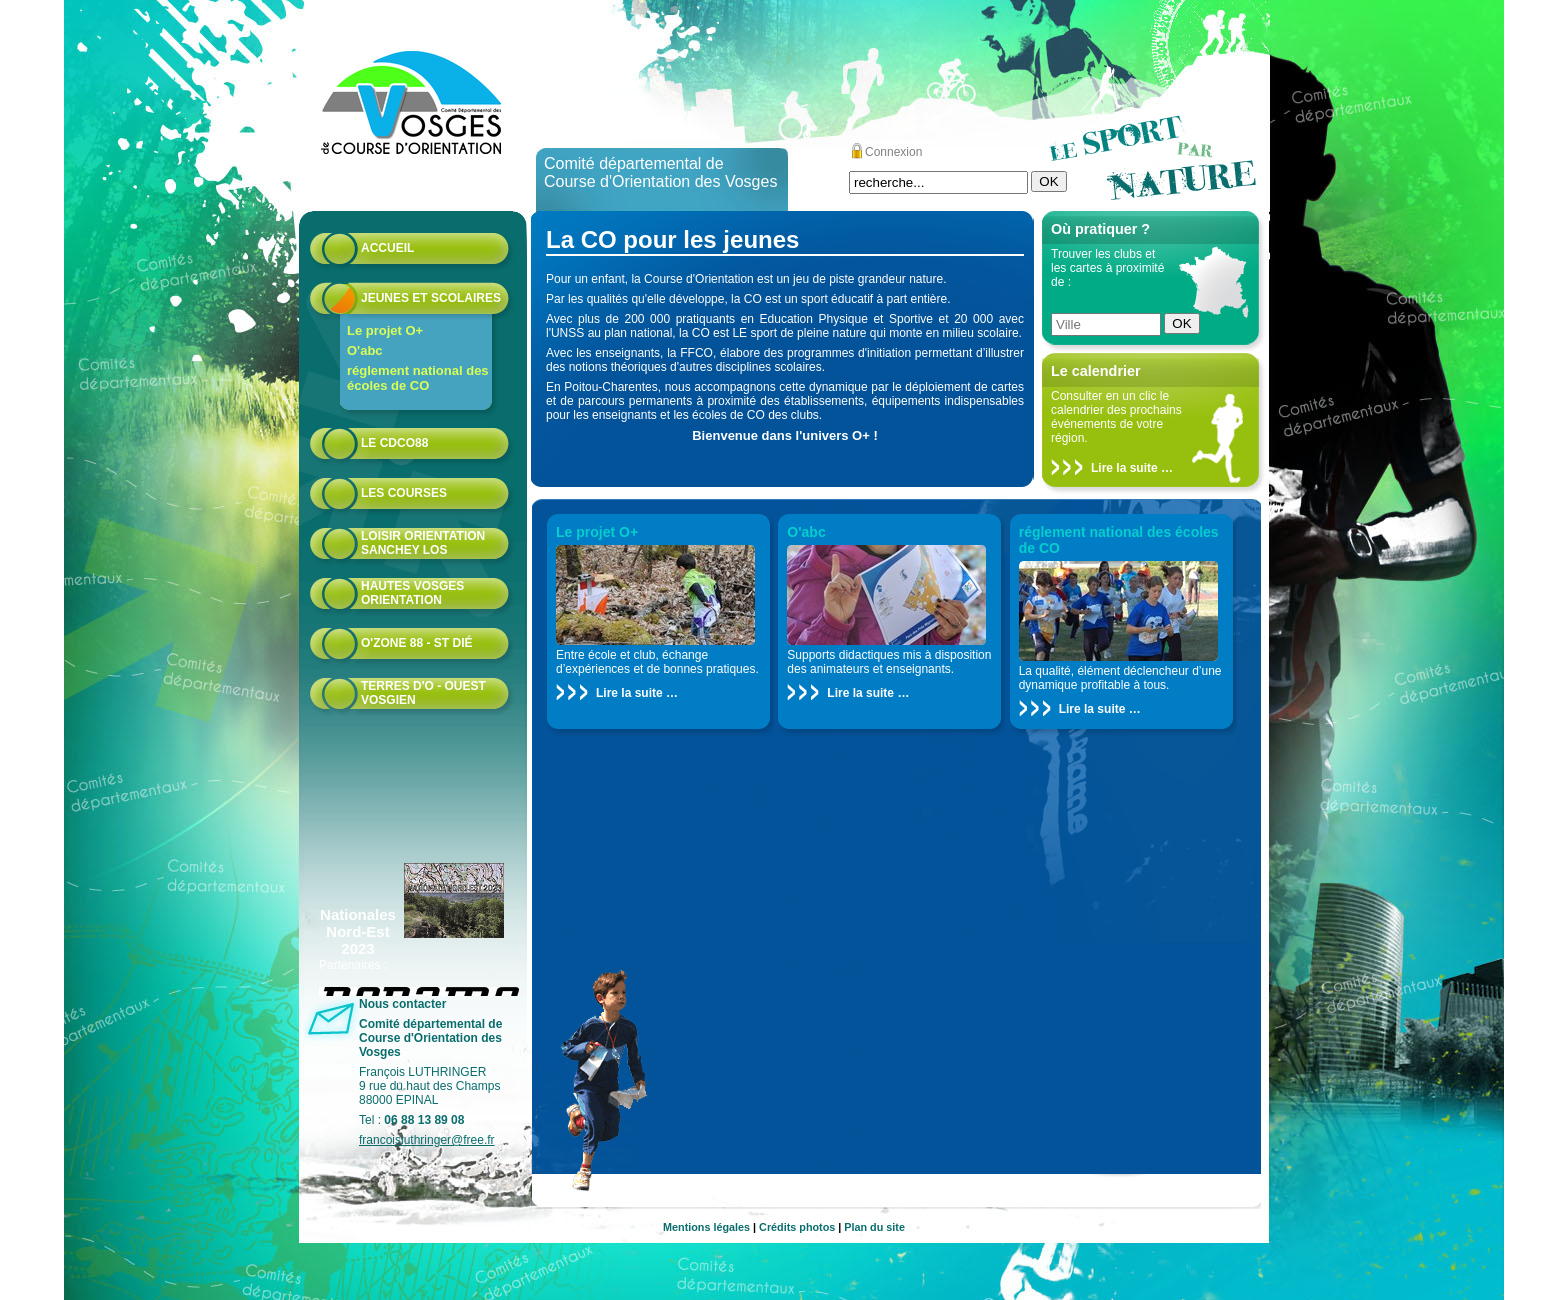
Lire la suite (1124, 468)
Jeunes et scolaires (431, 298)
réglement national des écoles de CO (418, 378)
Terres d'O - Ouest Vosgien (423, 693)
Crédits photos (797, 1227)
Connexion (893, 152)
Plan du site (874, 1227)
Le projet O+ (385, 330)
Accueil (387, 248)
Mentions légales (706, 1227)
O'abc (365, 350)
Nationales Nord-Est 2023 (358, 931)
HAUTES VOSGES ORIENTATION (412, 593)
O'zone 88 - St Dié (417, 643)
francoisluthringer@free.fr (427, 1140)
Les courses (404, 493)
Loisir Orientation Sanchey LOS (423, 543)
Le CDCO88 (394, 443)
